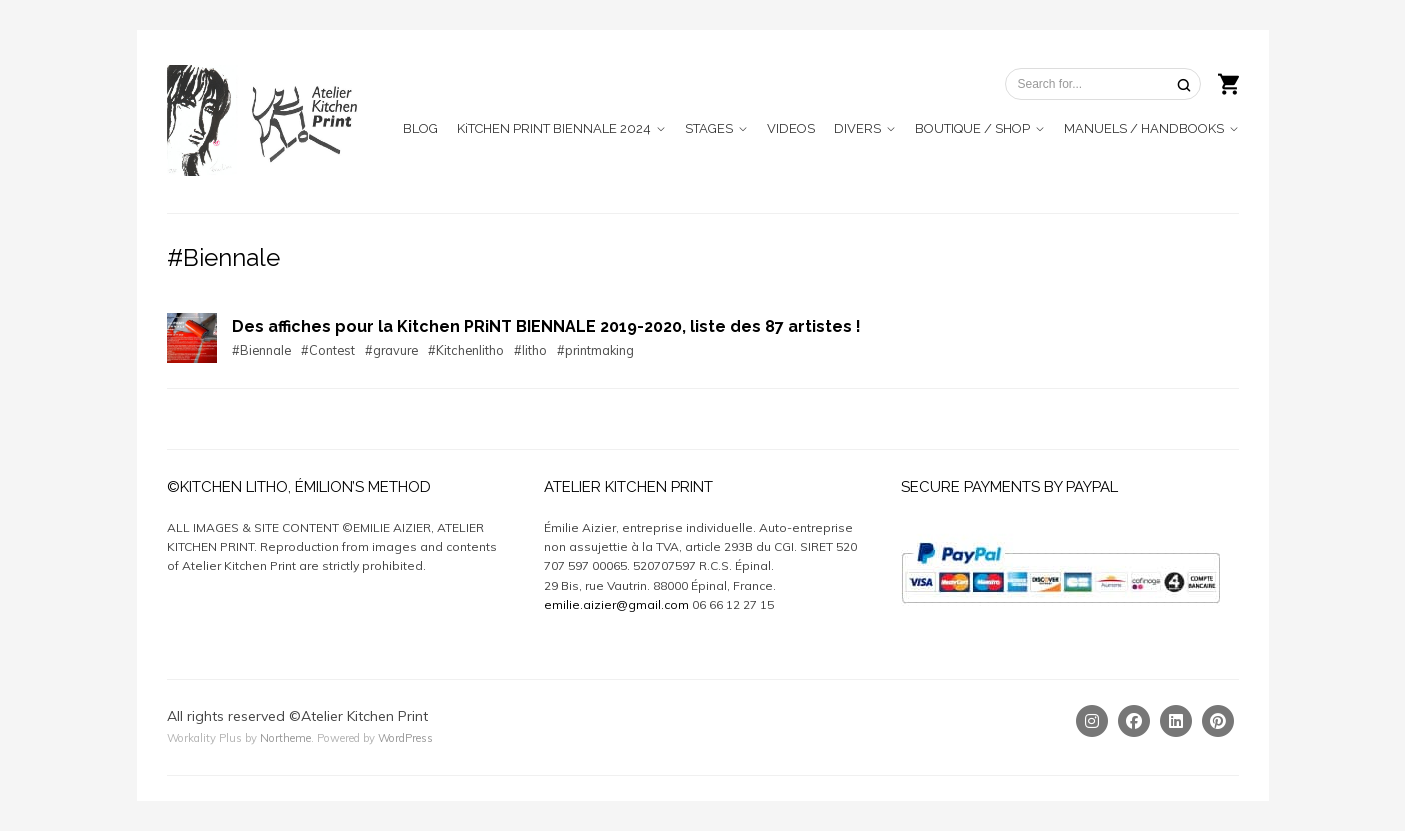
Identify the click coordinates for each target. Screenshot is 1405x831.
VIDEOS (791, 128)
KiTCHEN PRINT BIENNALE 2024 (554, 128)
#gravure (391, 350)
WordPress (405, 738)
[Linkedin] (1176, 721)
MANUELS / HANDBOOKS (1144, 128)
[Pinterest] (1218, 721)
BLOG (420, 128)
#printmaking (595, 350)
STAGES (709, 128)
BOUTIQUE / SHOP (972, 128)
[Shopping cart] (1228, 82)
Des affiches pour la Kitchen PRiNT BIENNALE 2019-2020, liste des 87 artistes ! (546, 326)
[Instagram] (1092, 721)
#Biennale (261, 350)
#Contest (328, 350)
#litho (530, 350)
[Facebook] (1134, 721)
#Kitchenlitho (466, 350)
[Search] (1184, 84)
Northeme (285, 738)
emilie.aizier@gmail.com (616, 604)
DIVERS (857, 128)
